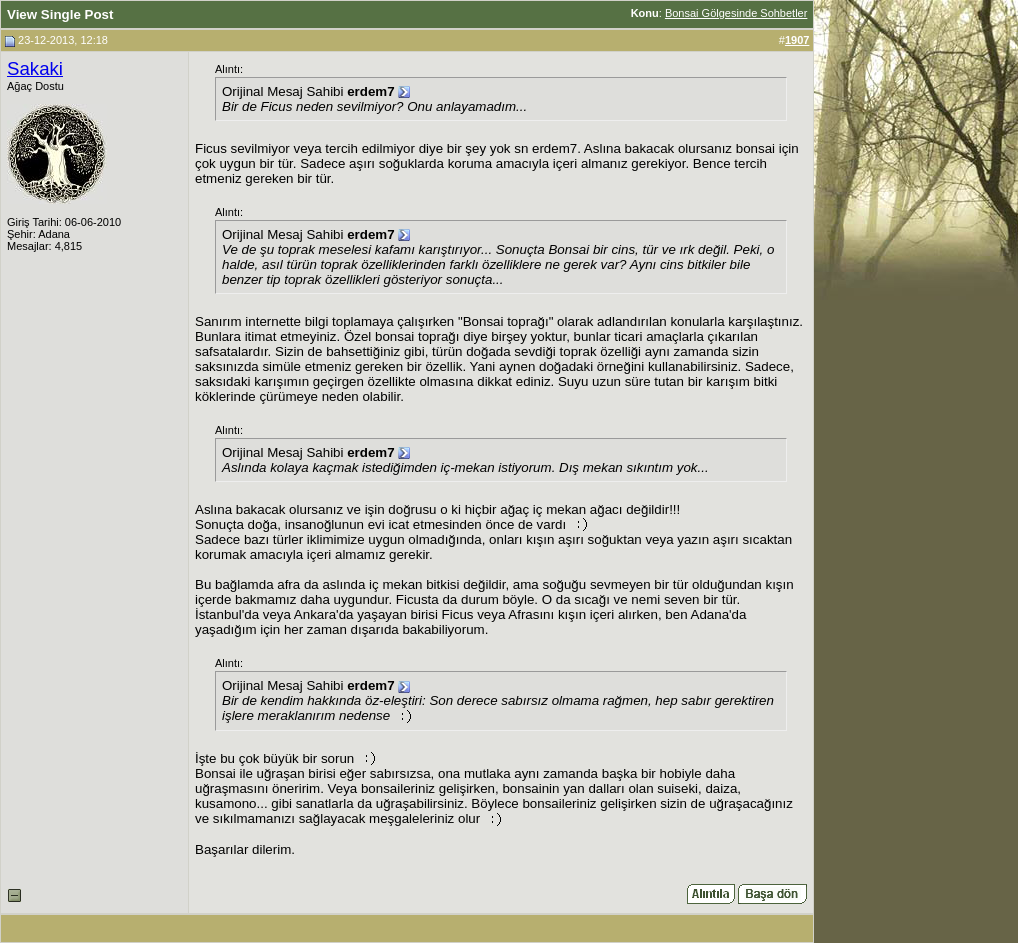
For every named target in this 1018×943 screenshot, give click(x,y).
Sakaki (35, 68)
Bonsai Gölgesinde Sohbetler (736, 13)
